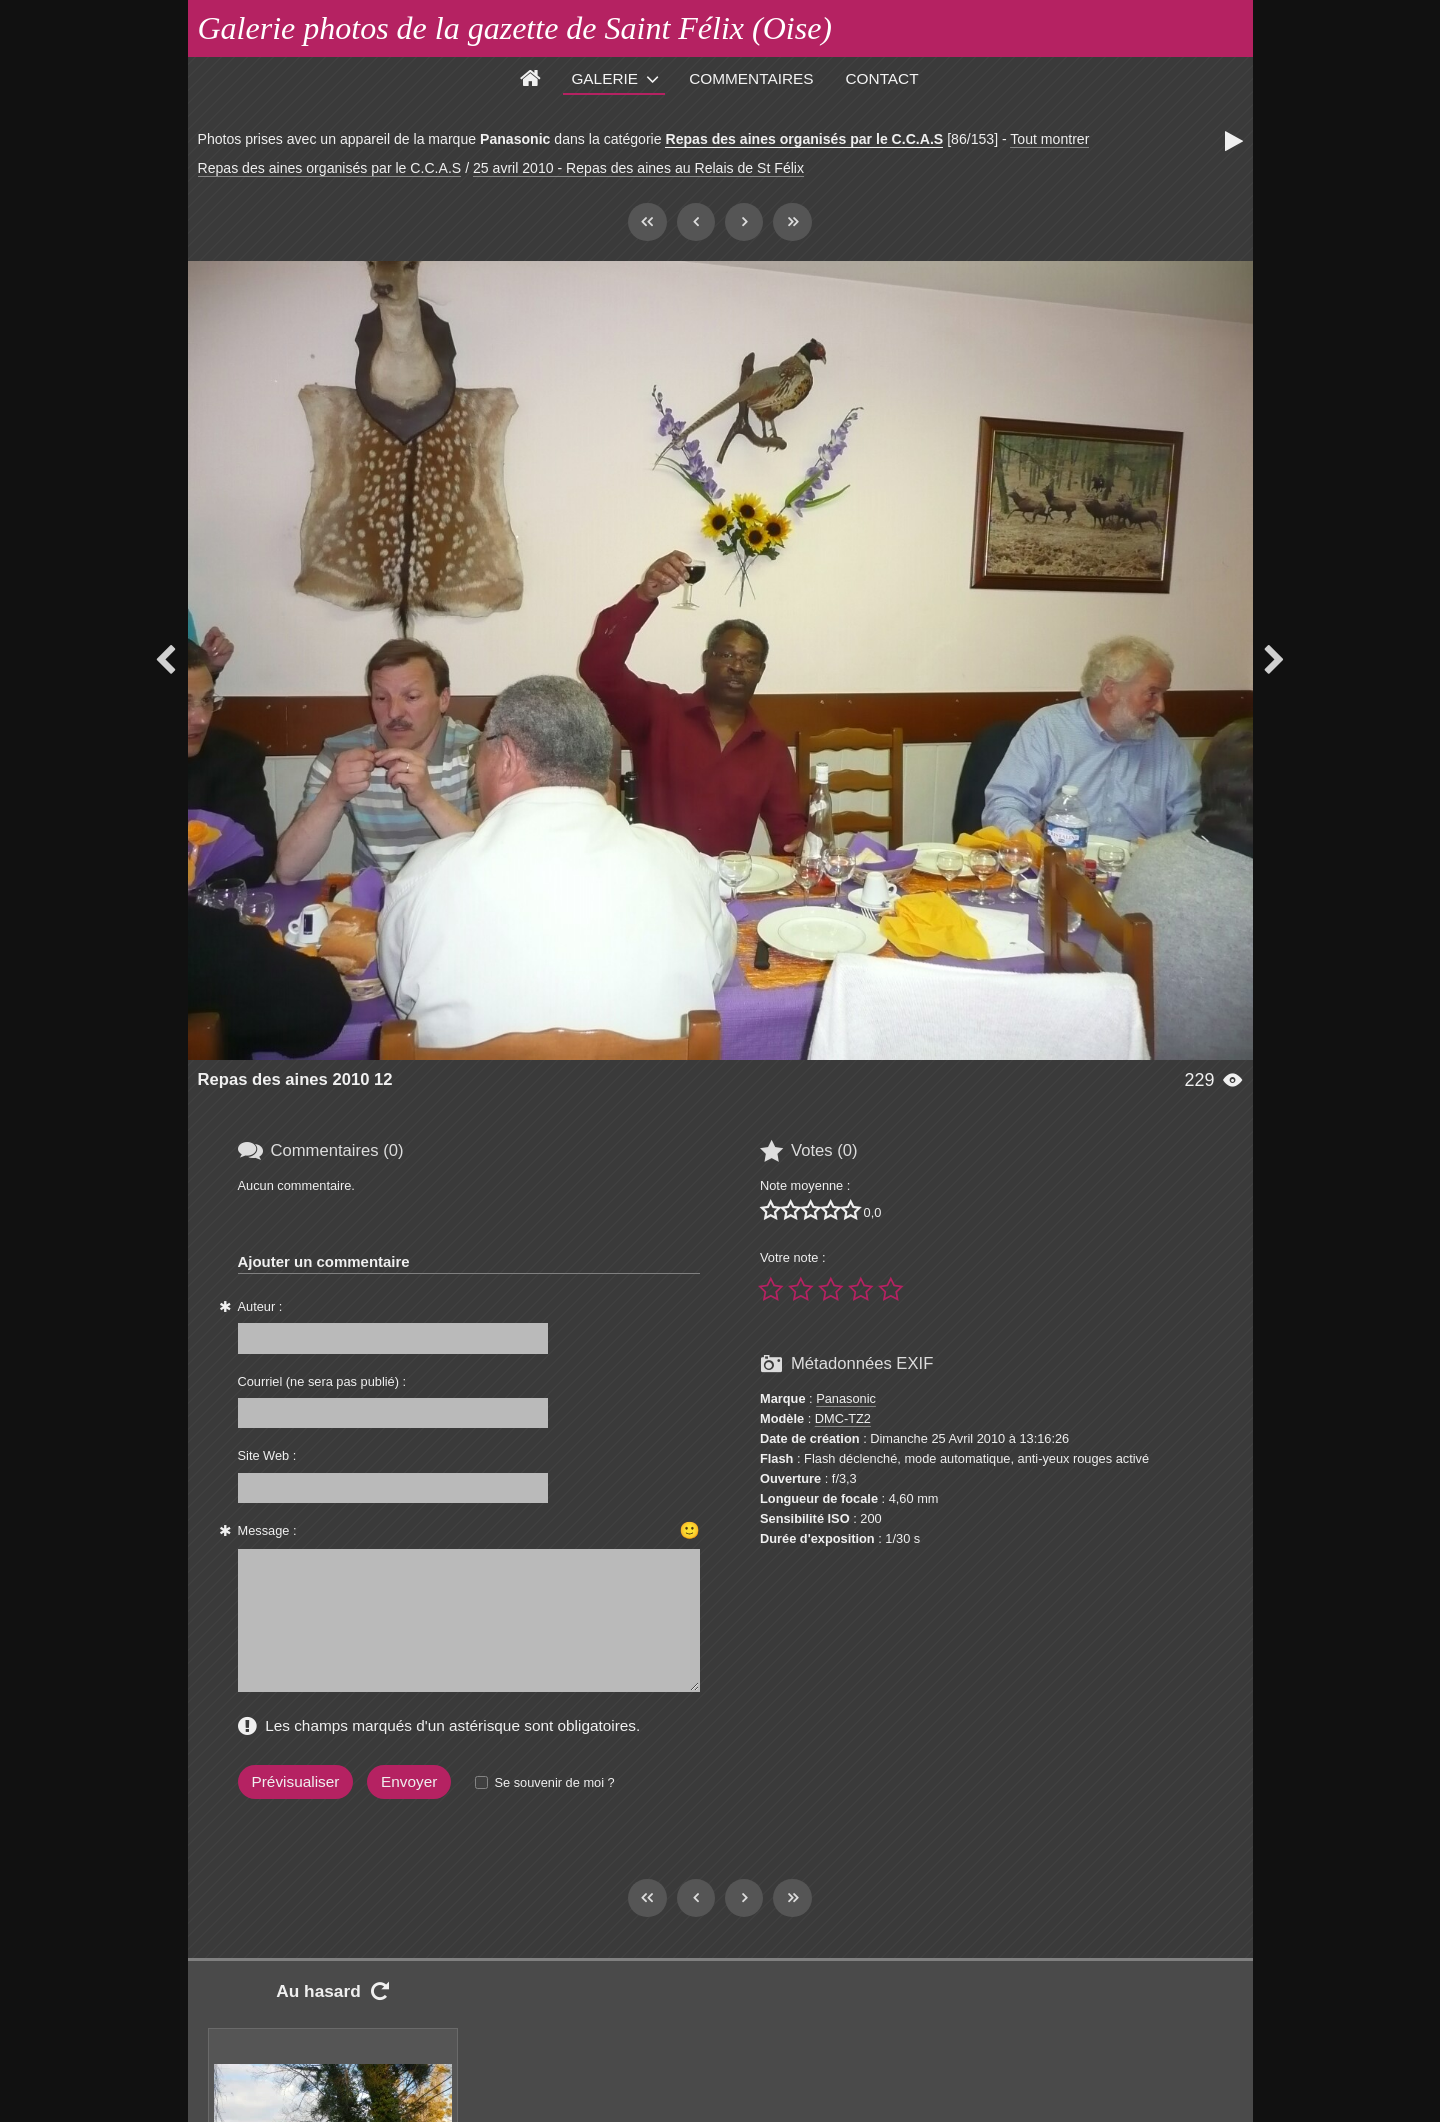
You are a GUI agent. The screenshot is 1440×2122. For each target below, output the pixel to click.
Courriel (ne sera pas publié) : (322, 1381)
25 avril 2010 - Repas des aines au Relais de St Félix (638, 168)
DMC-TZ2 (843, 1418)
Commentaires (751, 78)
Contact (882, 78)
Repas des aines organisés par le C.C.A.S (804, 139)
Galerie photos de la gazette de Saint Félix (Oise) (515, 28)
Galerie (604, 78)
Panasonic (846, 1398)
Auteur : (260, 1306)
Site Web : (267, 1455)
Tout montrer (1049, 139)
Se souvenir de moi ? (554, 1782)
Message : (267, 1530)
